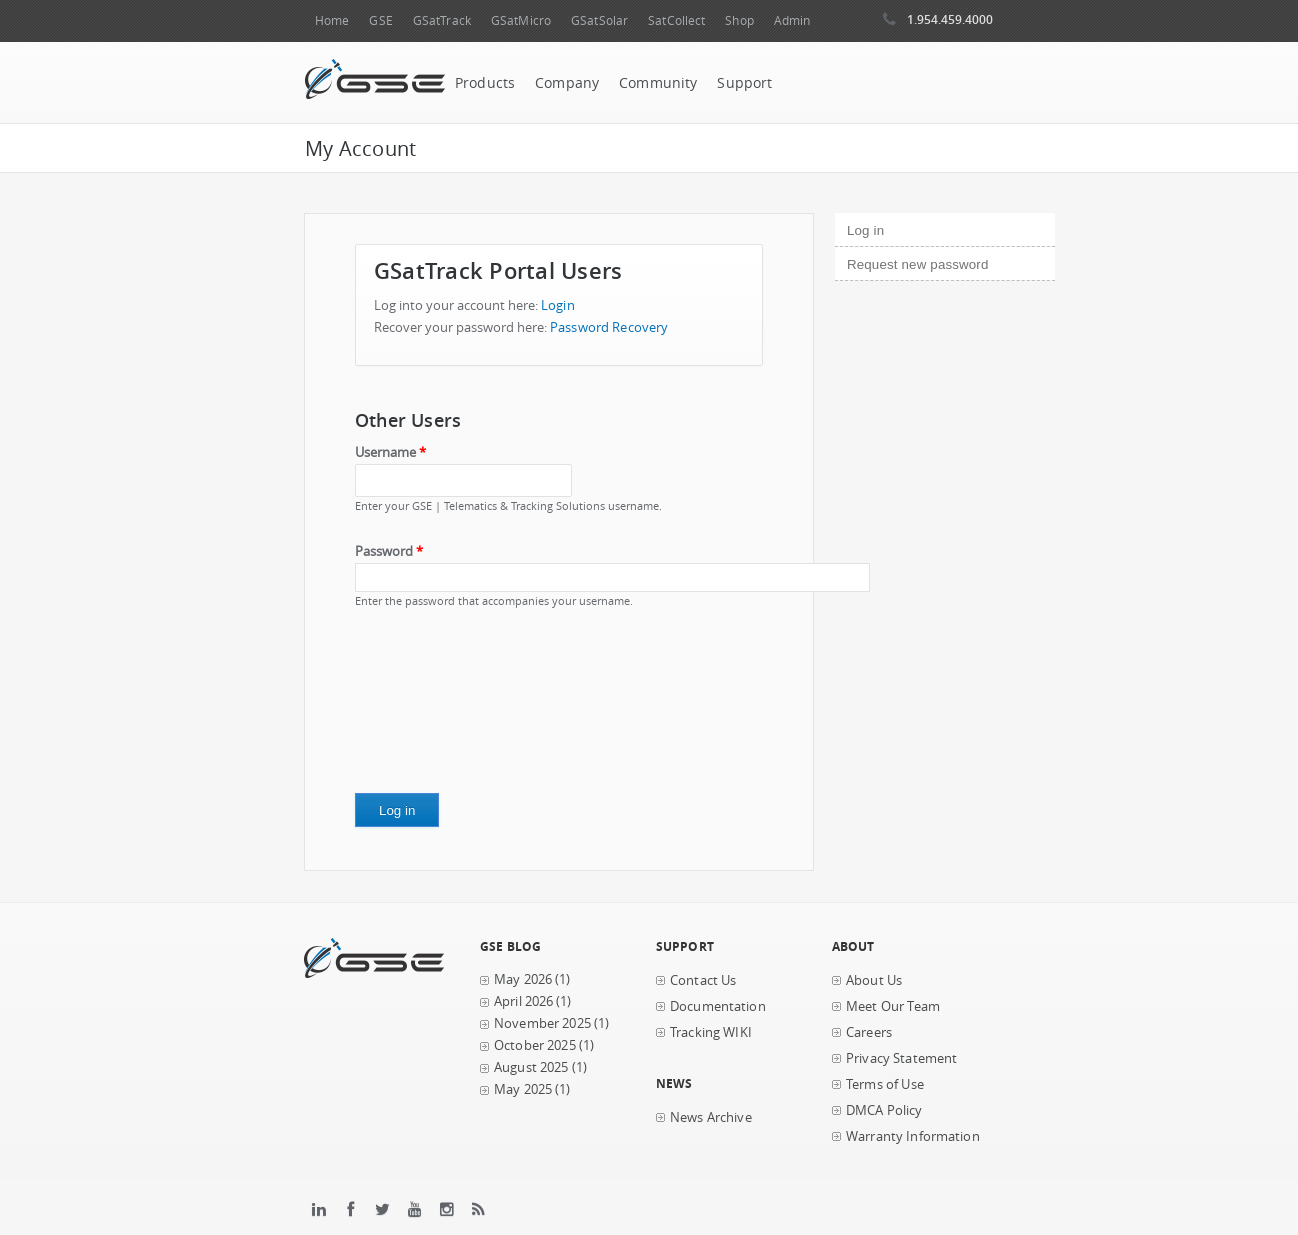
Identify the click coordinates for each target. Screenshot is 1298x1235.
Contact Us (703, 980)
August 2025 (531, 1067)
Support (744, 83)
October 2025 (535, 1045)
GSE (380, 20)
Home (332, 20)
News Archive (711, 1117)
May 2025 (523, 1089)
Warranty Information (913, 1136)
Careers (869, 1032)
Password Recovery (609, 327)
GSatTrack (442, 20)
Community (658, 83)
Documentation (718, 1006)
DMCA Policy (884, 1110)
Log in (899, 228)
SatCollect (676, 20)
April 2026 (523, 1001)
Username (390, 452)
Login (558, 305)
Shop (739, 20)
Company (567, 83)
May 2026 (523, 979)
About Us (874, 980)
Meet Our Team (893, 1006)
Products (485, 83)
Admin (792, 20)
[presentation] (437, 708)
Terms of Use (885, 1084)
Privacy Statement (901, 1058)
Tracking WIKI (711, 1032)
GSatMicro (521, 20)
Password (389, 551)
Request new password (917, 264)
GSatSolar (599, 20)
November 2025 (542, 1023)
